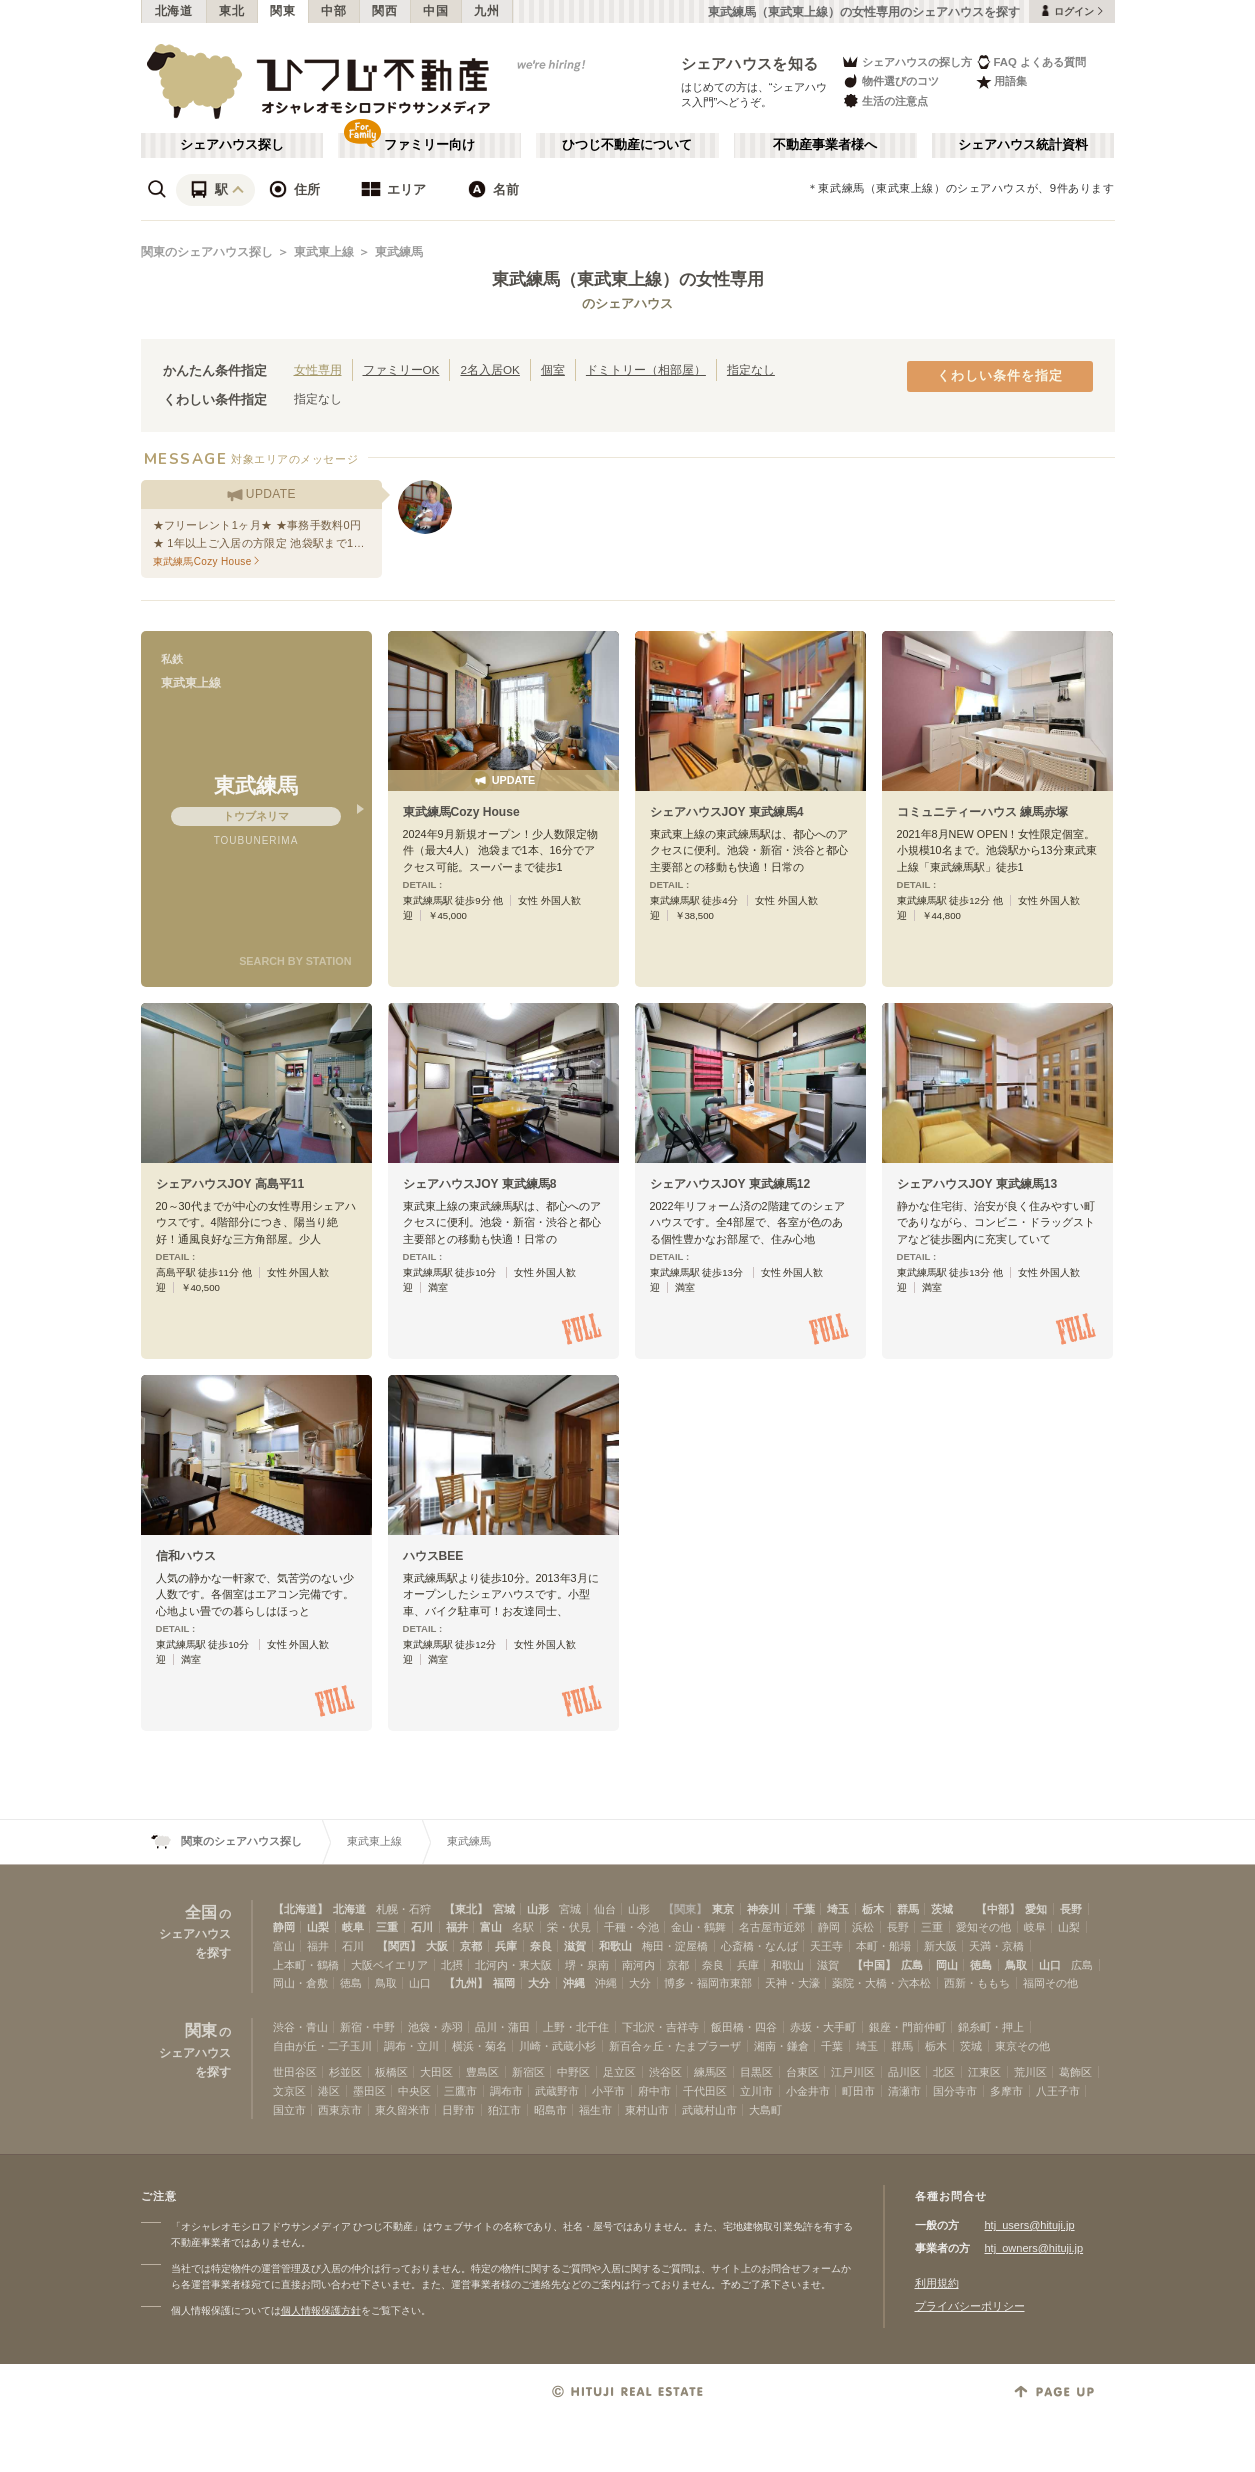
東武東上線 (324, 252)
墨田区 (369, 2091)
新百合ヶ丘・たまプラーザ (675, 2046)
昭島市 (550, 2110)
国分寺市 (955, 2091)
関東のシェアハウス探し (207, 252)
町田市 (858, 2091)
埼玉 (838, 1909)
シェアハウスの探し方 (906, 61)
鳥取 (1016, 1965)
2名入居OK (489, 369)
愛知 (1036, 1909)
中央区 (414, 2091)
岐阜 (353, 1927)
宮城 (504, 1909)
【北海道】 (300, 1909)
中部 (333, 11)
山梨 (318, 1927)
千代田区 (705, 2091)
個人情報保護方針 (321, 2310)
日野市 (458, 2110)
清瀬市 (904, 2091)
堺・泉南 (587, 1965)
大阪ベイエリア (389, 1965)
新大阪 (940, 1946)
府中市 (654, 2091)
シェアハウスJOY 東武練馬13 (977, 1184)
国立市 (289, 2110)
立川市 (756, 2091)
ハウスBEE (433, 1556)
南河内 (638, 1965)
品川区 (904, 2072)
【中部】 (998, 1909)
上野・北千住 (576, 2027)
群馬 (908, 1909)
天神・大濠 (792, 1983)
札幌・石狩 (403, 1909)
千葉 (804, 1909)
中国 (435, 11)
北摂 (452, 1965)
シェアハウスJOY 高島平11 (230, 1184)
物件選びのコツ (890, 81)
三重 (387, 1927)
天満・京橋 (996, 1946)
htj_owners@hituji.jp (1034, 2248)
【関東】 (685, 1909)
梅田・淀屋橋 (675, 1946)
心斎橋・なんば (759, 1946)
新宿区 (528, 2072)
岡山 (947, 1965)
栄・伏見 (569, 1927)
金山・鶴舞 (698, 1927)
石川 (422, 1927)
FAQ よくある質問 (1031, 61)
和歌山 (615, 1946)
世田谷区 (295, 2072)
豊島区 (482, 2072)
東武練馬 (399, 252)
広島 (912, 1965)
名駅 (523, 1927)
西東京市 (340, 2110)
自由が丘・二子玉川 (322, 2046)
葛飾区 (1075, 2072)
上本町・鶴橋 (306, 1965)
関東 (282, 11)
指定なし (751, 369)
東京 (723, 1909)
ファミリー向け (429, 145)
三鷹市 (460, 2091)
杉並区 (345, 2072)
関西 (384, 11)
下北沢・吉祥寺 (660, 2027)
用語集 (1001, 81)
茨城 (942, 1909)
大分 (539, 1983)
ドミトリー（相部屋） (646, 369)
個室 (553, 369)
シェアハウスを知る (750, 63)
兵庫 (506, 1946)
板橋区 (391, 2072)
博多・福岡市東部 (708, 1983)
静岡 (284, 1927)
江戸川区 (853, 2072)
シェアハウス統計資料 (1023, 145)
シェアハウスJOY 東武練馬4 (727, 812)
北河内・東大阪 (513, 1965)
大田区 (436, 2072)
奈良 (541, 1946)
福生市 (595, 2110)
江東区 (984, 2072)
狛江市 (504, 2110)
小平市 (608, 2091)
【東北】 (466, 1909)
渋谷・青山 (300, 2027)
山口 (1050, 1965)
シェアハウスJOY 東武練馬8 (480, 1184)
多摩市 (1006, 2091)
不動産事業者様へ (825, 145)
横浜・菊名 (479, 2046)
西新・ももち (977, 1983)
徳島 (981, 1965)
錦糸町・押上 (991, 2027)
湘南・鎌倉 (781, 2046)
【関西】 (399, 1946)
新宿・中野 (367, 2027)
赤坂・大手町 (823, 2027)
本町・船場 (883, 1946)
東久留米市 (402, 2110)
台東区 (802, 2072)
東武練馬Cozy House (461, 812)
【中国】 (874, 1965)
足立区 (619, 2072)
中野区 (573, 2072)
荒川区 (1030, 2072)
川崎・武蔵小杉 (557, 2046)
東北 (231, 11)
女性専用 (318, 369)
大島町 (765, 2110)
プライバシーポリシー (970, 2306)
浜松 (863, 1927)
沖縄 (574, 1983)
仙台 (605, 1909)
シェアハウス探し (232, 145)
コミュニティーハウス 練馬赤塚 (982, 812)
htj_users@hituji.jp (1030, 2225)
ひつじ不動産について (627, 145)
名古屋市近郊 (772, 1927)
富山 (491, 1927)
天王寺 (826, 1946)
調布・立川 (411, 2046)
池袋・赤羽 (435, 2027)
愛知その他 (983, 1927)
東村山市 (647, 2110)
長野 (1071, 1909)
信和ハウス (186, 1556)
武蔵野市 (557, 2091)
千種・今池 (631, 1927)
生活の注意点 (884, 100)
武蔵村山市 (709, 2110)
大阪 (437, 1946)
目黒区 (756, 2072)
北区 (944, 2072)
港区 (329, 2091)
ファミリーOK (401, 369)
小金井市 (808, 2091)
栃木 (873, 1909)
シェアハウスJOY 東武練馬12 (730, 1184)
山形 (538, 1909)
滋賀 (575, 1946)
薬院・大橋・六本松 (881, 1983)
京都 (471, 1946)
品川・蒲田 (502, 2027)
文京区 (289, 2091)
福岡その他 (1050, 1983)
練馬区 (710, 2072)
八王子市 (1058, 2091)
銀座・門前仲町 (907, 2027)
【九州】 (466, 1983)
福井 (457, 1927)
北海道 (174, 11)
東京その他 (1022, 2046)
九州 (486, 11)
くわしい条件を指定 (1000, 376)
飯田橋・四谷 (744, 2027)
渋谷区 (665, 2072)
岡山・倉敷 (300, 1983)
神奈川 (763, 1909)
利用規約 (937, 2283)
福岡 (504, 1983)
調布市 (506, 2091)
